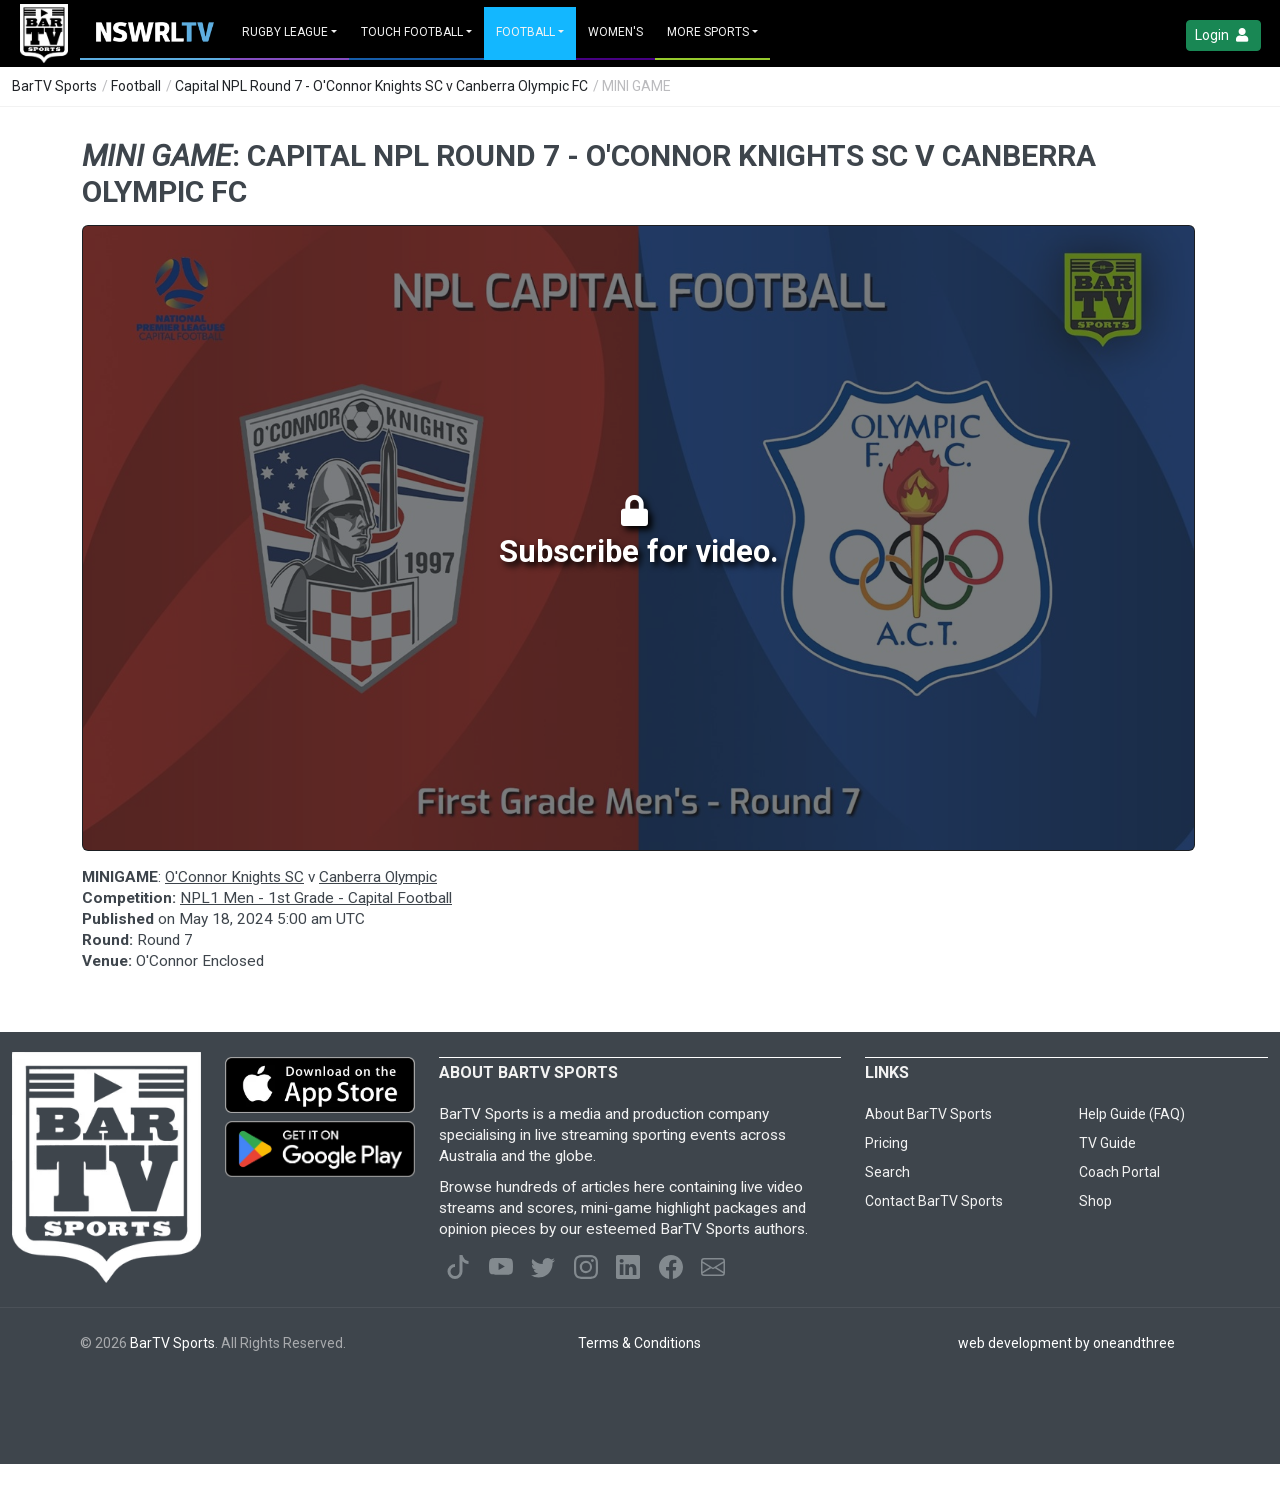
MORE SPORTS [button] (708, 32)
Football (136, 86)
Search (887, 1172)
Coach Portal (1119, 1172)
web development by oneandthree (1066, 1343)
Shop (1095, 1201)
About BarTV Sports (928, 1114)
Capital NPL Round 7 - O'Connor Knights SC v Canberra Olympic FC (381, 86)
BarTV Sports (54, 86)
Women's (615, 32)
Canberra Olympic (378, 877)
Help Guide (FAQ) (1132, 1114)
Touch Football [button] (412, 32)
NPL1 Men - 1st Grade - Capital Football (316, 898)
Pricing (886, 1143)
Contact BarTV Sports (934, 1201)
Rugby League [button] (285, 32)
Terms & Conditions (639, 1343)
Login (1223, 35)
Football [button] (525, 32)
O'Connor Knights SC (234, 877)
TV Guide (1107, 1143)
